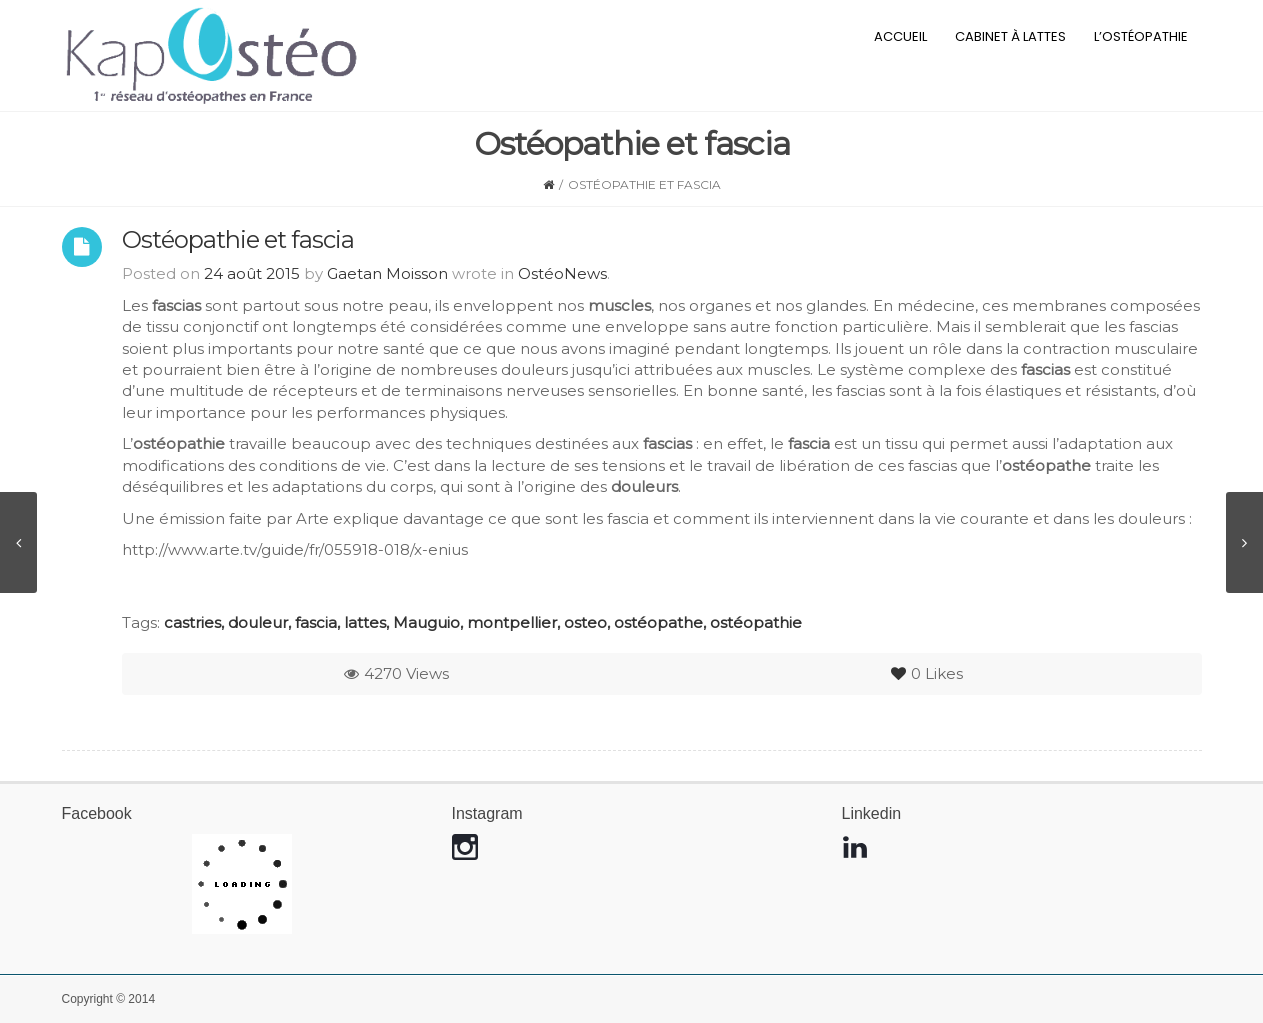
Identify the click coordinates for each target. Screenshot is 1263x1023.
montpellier (512, 622)
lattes (365, 622)
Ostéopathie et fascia (238, 239)
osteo (585, 622)
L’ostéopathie (1141, 36)
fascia (316, 622)
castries (192, 622)
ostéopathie (756, 622)
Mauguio (426, 622)
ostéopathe (658, 622)
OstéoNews (562, 273)
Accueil (900, 36)
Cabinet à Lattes (1010, 36)
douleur (258, 622)
